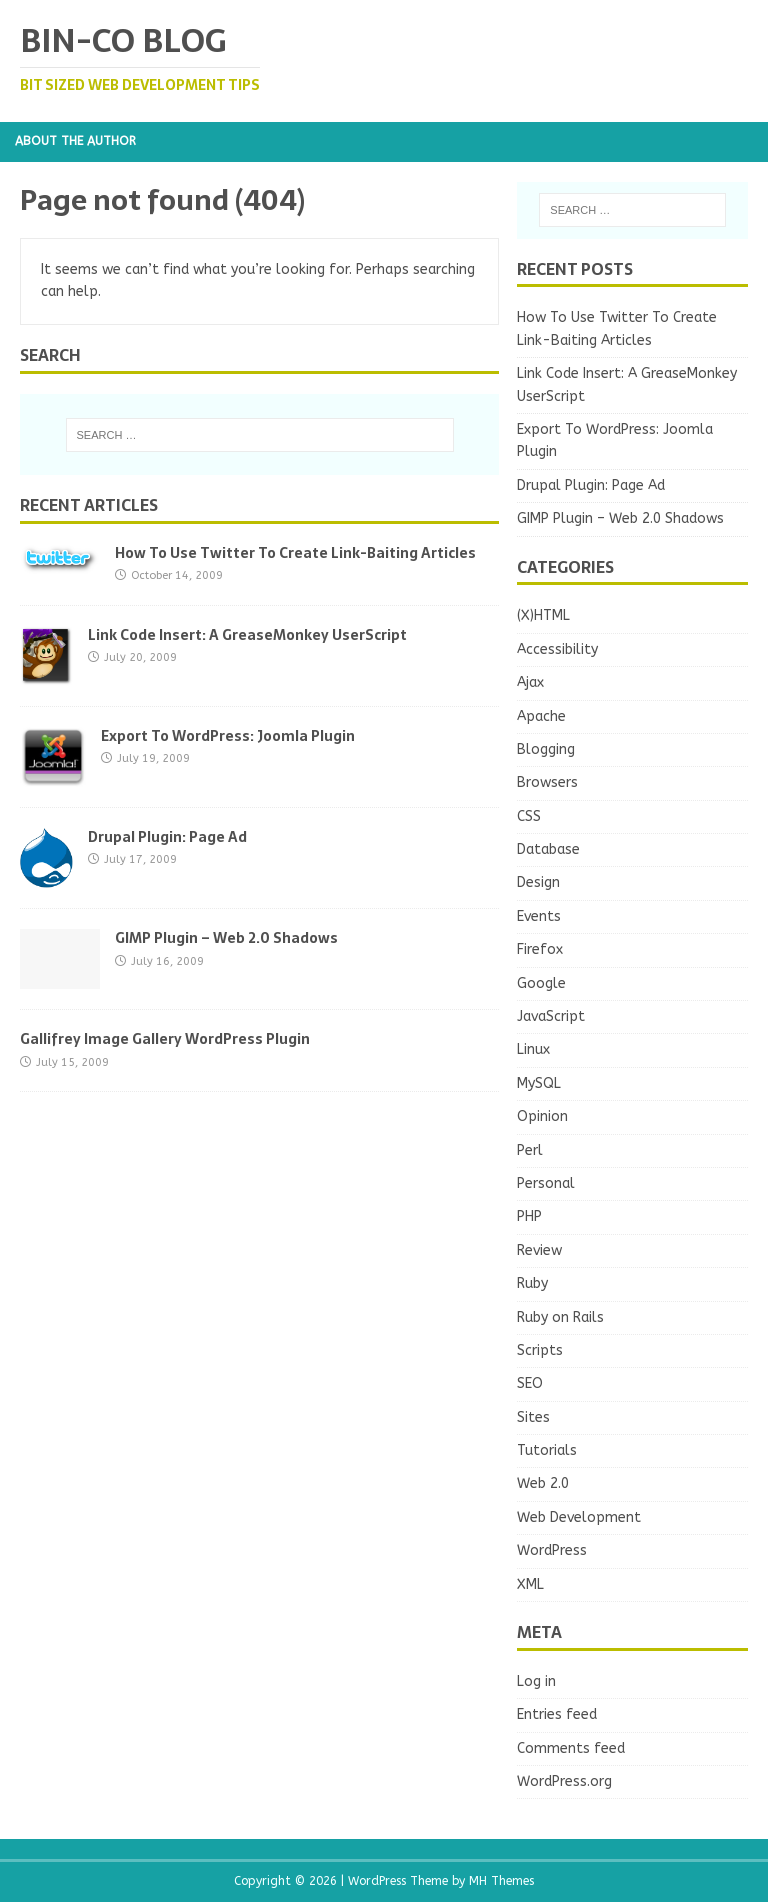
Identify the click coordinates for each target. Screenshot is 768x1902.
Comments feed (571, 1748)
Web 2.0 (543, 1483)
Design (538, 882)
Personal (546, 1183)
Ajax (530, 682)
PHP (529, 1216)
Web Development (579, 1517)
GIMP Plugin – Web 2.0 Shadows (226, 938)
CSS (529, 816)
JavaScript (551, 1016)
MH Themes (501, 1881)
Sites (533, 1417)
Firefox (540, 949)
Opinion (542, 1116)
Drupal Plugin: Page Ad (167, 837)
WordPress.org (564, 1781)
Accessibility (557, 649)
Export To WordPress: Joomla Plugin (228, 736)
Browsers (547, 782)
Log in (536, 1681)
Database (548, 849)
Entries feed (557, 1714)
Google (541, 983)
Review (539, 1250)
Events (539, 916)
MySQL (539, 1083)
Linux (533, 1049)
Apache (541, 716)
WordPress (552, 1550)
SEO (530, 1383)
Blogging (546, 749)
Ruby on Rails (560, 1317)
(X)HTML (543, 615)
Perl (530, 1150)
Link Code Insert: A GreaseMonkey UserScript (247, 635)
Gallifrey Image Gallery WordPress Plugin (165, 1039)
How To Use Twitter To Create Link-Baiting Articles (295, 553)
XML (530, 1584)
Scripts (540, 1350)
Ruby (532, 1283)
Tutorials (547, 1450)
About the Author (75, 141)
